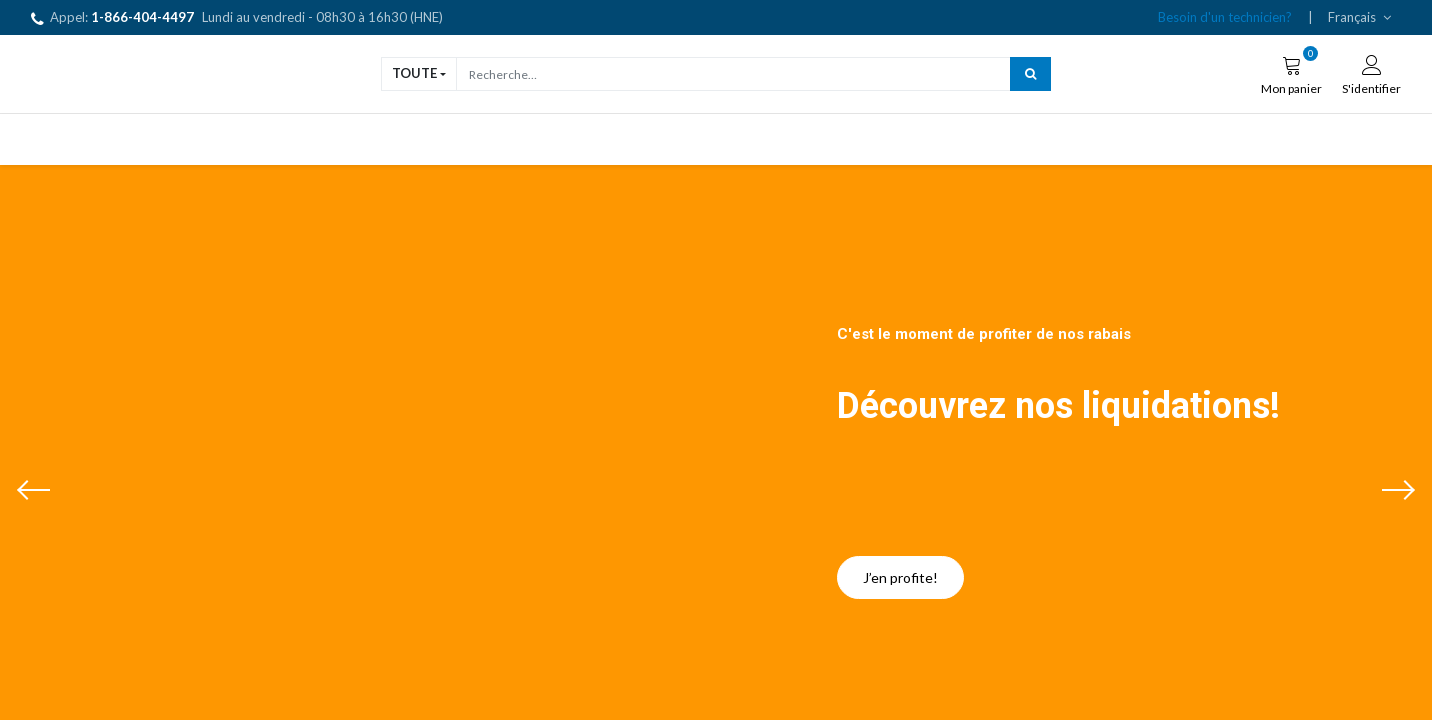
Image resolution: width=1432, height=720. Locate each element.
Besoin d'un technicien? (1225, 17)
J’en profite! (900, 577)
